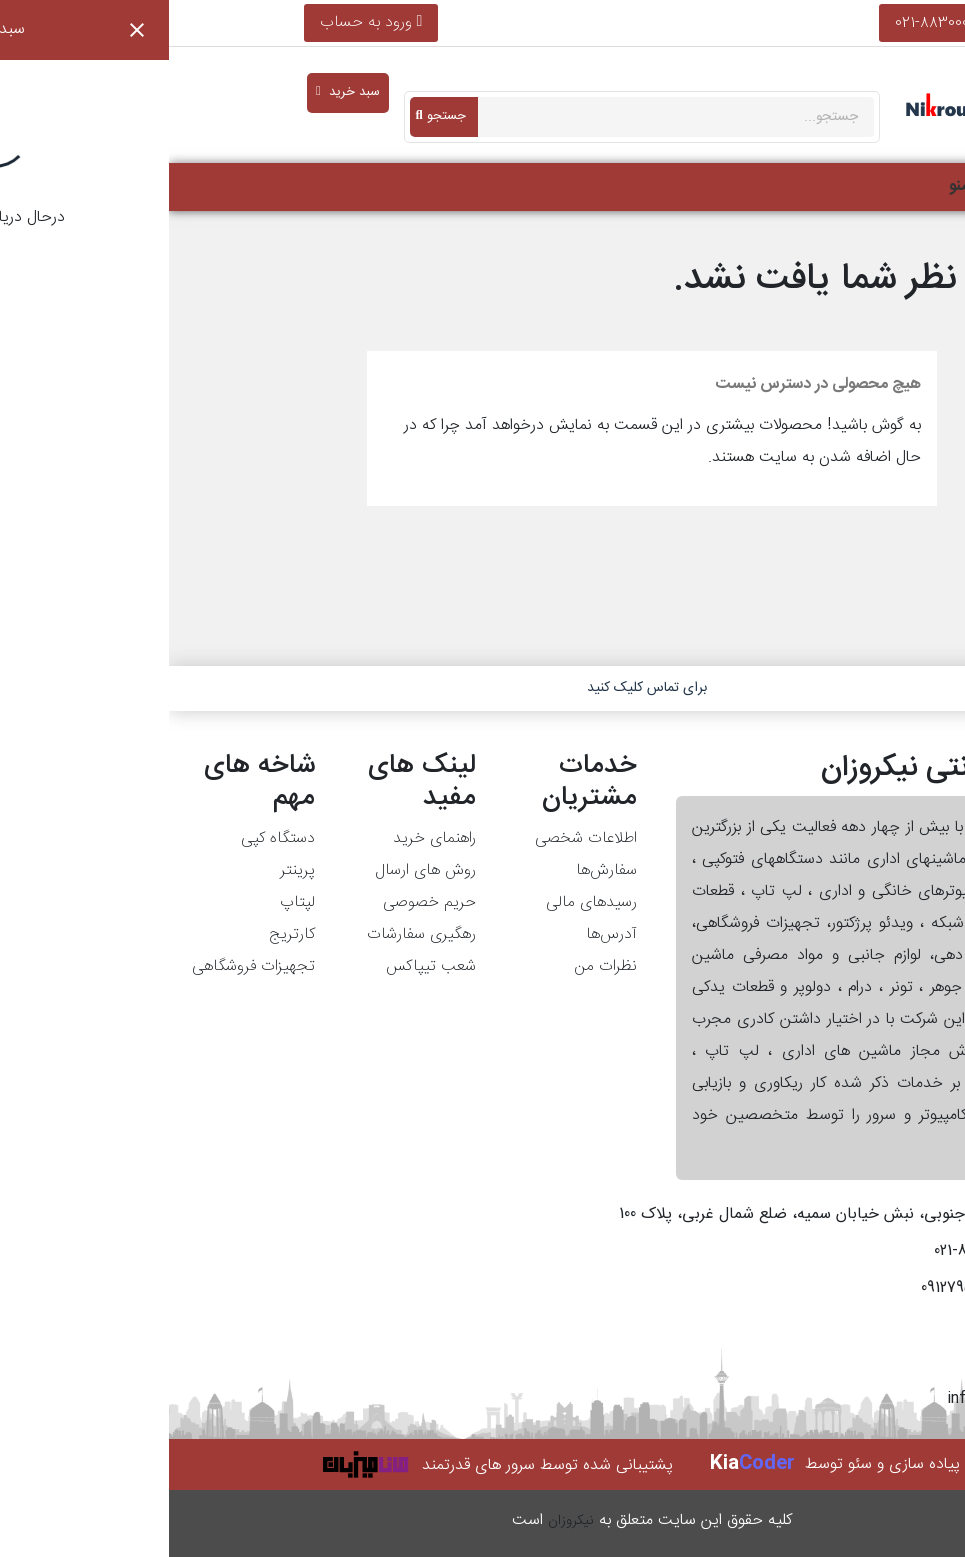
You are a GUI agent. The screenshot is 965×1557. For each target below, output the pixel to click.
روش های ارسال (256, 870)
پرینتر (128, 870)
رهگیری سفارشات (252, 934)
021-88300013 (770, 22)
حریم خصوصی (260, 902)
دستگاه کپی (109, 838)
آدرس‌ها (442, 934)
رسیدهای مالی (422, 902)
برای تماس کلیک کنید (478, 688)
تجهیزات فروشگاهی (84, 966)
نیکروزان (402, 1521)
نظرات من (436, 966)
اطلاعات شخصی (417, 838)
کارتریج (123, 934)
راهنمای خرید (265, 838)
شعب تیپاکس (262, 966)
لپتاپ (128, 902)
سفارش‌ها (437, 870)
